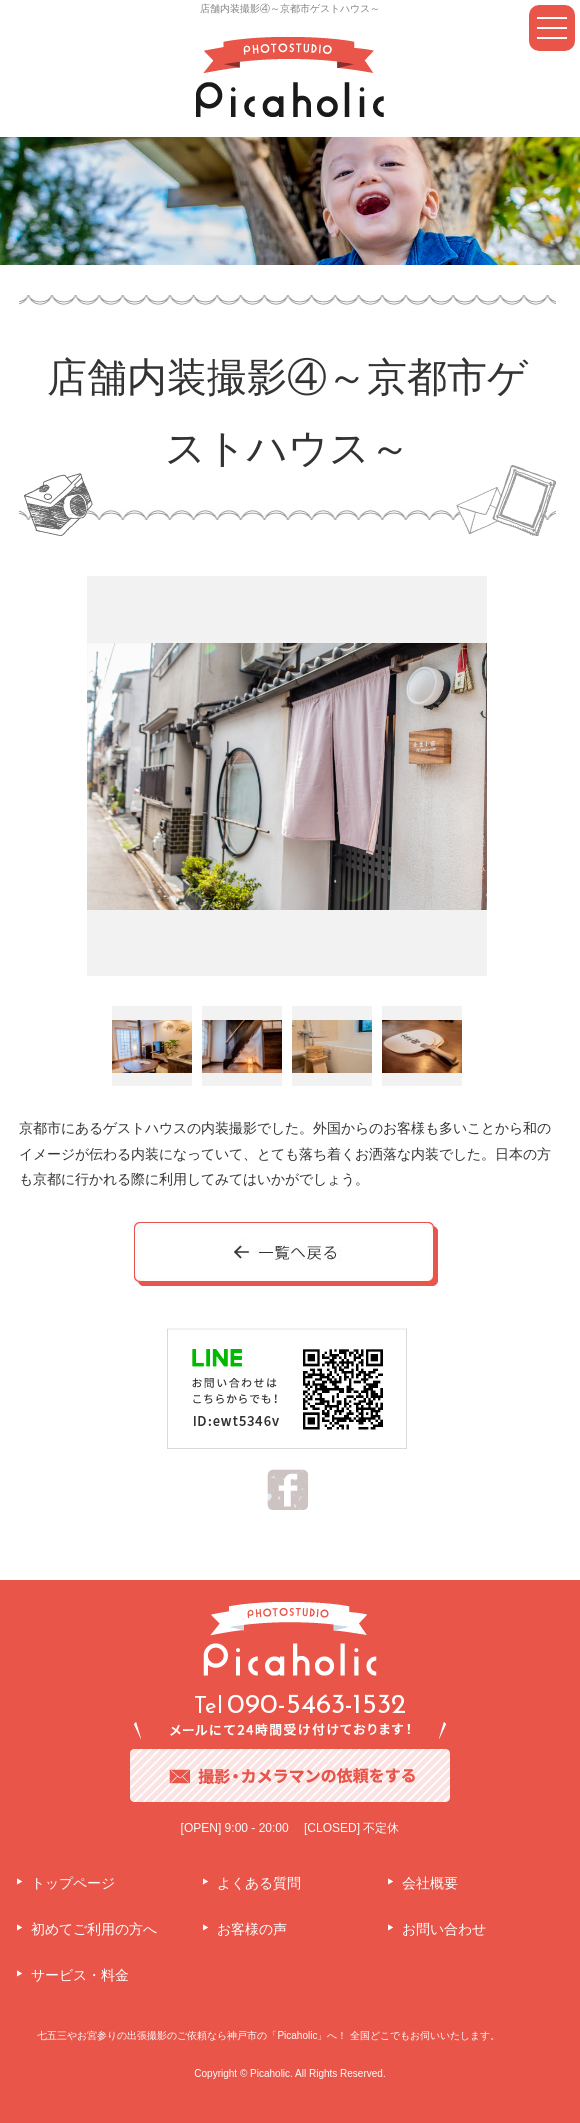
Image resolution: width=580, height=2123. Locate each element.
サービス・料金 (80, 1975)
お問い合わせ (444, 1929)
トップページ (73, 1883)
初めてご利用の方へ (94, 1929)
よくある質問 (259, 1883)
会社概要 (430, 1883)
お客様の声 (252, 1929)
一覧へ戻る (287, 1255)
